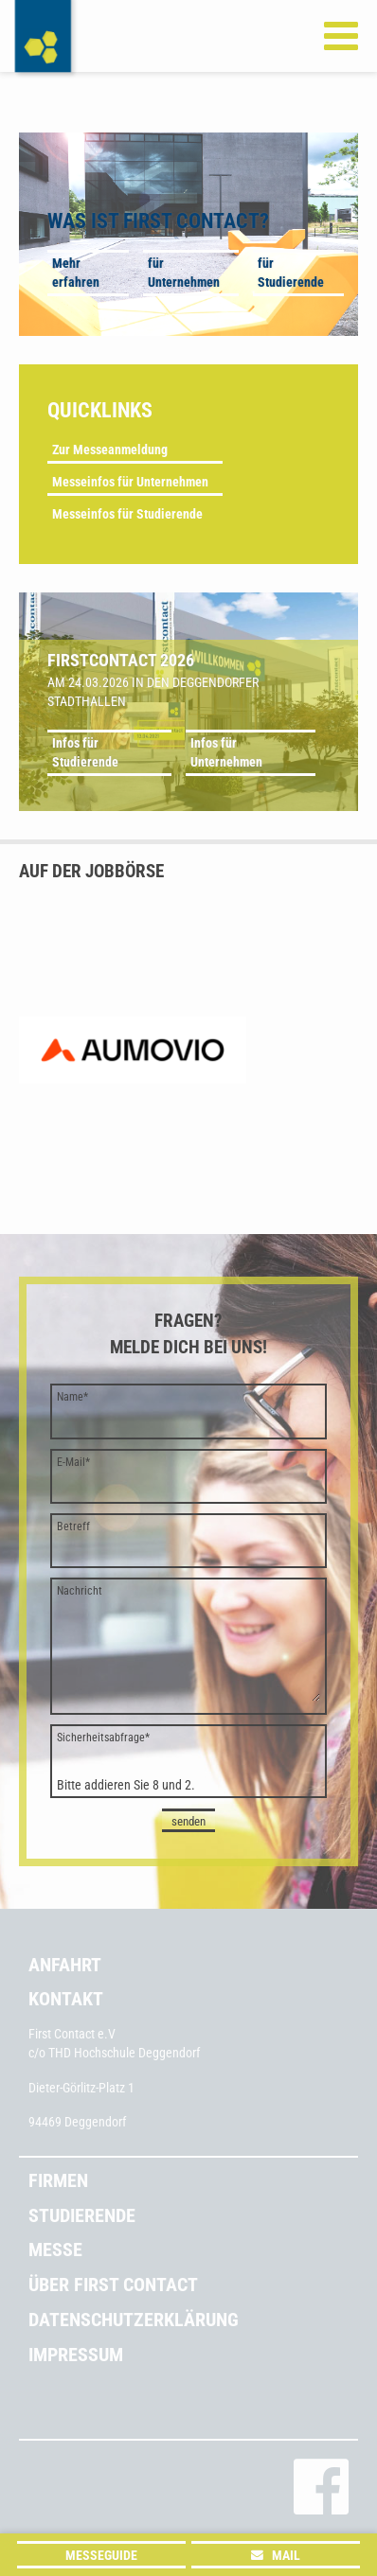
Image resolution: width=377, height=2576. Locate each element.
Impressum (75, 2354)
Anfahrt (64, 1964)
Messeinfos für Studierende (127, 513)
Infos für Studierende (85, 752)
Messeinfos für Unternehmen (130, 481)
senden (188, 1821)
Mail (286, 2555)
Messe (55, 2249)
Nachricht (79, 1590)
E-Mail (73, 1462)
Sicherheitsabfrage (103, 1737)
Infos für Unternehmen (226, 752)
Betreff (73, 1526)
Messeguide (101, 2555)
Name (72, 1396)
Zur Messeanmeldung (110, 449)
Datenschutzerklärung (133, 2319)
